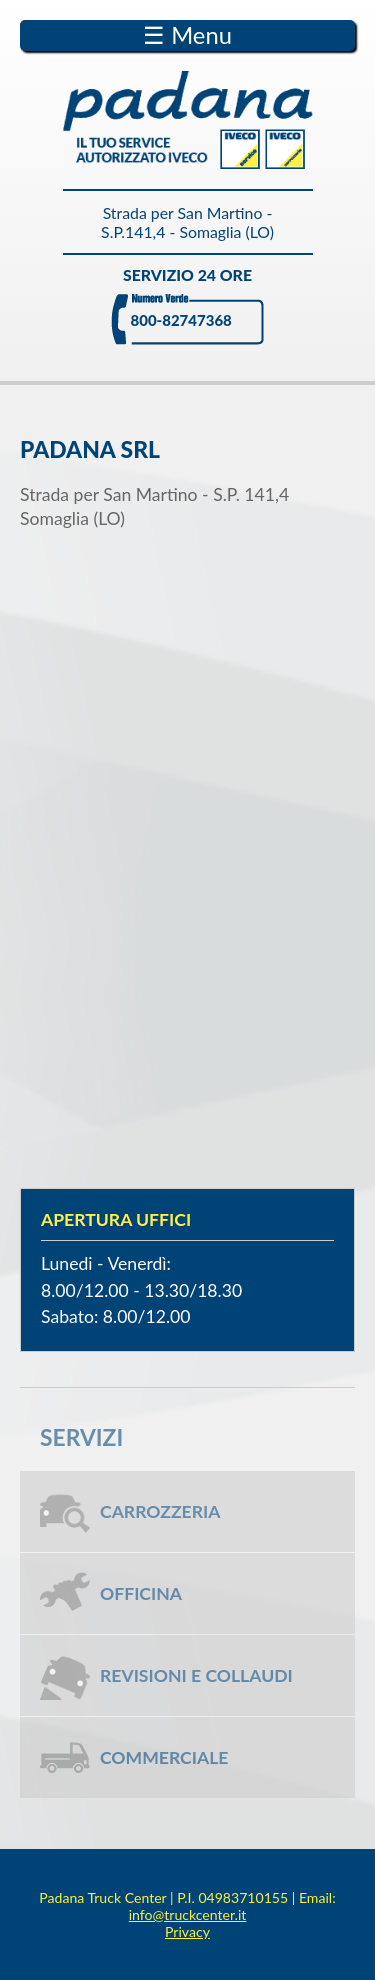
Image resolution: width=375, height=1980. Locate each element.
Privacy (187, 1931)
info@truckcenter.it (188, 1914)
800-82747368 (181, 320)
